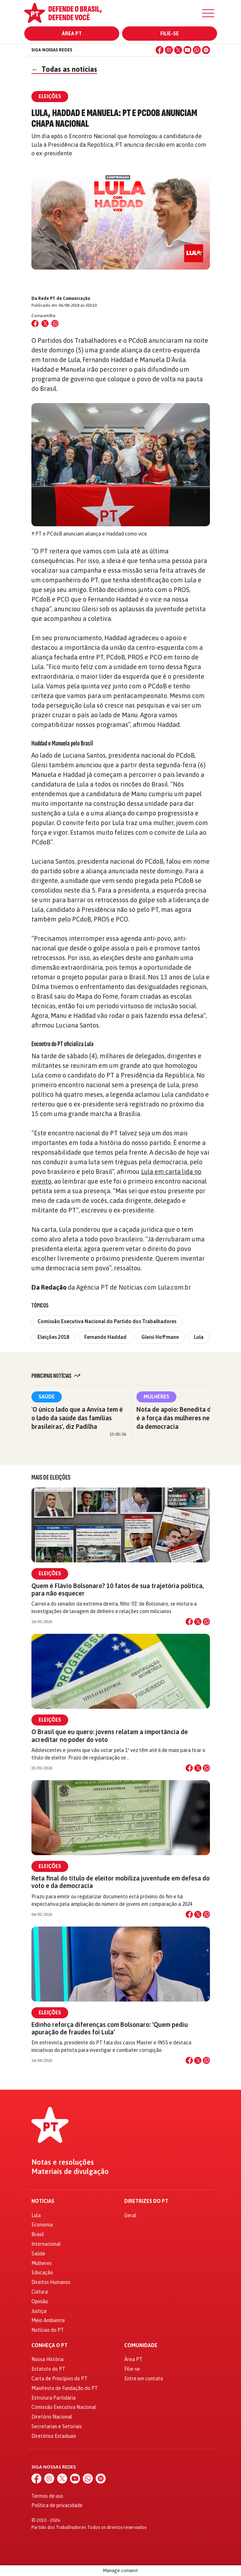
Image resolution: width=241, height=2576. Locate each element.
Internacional (46, 2244)
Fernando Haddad (105, 1337)
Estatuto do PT (48, 2369)
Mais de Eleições (50, 1477)
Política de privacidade (56, 2505)
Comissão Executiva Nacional (63, 2407)
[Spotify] (206, 50)
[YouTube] (187, 50)
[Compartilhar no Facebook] (35, 323)
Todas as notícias (64, 69)
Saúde (47, 1397)
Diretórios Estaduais (53, 2436)
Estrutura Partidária (53, 2398)
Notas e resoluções (62, 2162)
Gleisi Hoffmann (160, 1337)
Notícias (42, 2201)
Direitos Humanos (50, 2282)
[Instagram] (169, 50)
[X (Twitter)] (178, 50)
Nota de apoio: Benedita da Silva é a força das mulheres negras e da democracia (183, 1418)
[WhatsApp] (197, 50)
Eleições (50, 1573)
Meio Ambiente (48, 2320)
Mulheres (156, 1397)
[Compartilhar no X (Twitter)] (45, 323)
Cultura (39, 2292)
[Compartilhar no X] (197, 1621)
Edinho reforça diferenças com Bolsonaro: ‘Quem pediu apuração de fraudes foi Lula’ (109, 2028)
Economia (42, 2225)
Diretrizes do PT (146, 2201)
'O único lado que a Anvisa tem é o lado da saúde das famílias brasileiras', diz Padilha (77, 1418)
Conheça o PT (49, 2345)
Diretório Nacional (51, 2417)
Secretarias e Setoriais (56, 2426)
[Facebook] (160, 50)
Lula (199, 1337)
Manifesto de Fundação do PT (64, 2388)
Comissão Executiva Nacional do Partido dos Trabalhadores (106, 1321)
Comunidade (140, 2345)
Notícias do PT (47, 2330)
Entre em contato (143, 2378)
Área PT (72, 33)
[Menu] (208, 13)
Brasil (37, 2234)
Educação (42, 2272)
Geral (130, 2215)
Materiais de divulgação (70, 2171)
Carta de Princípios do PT (59, 2378)
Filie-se (169, 33)
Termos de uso (47, 2496)
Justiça (38, 2311)
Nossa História (47, 2359)
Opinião (39, 2301)
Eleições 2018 (53, 1337)
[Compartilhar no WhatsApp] (55, 323)
